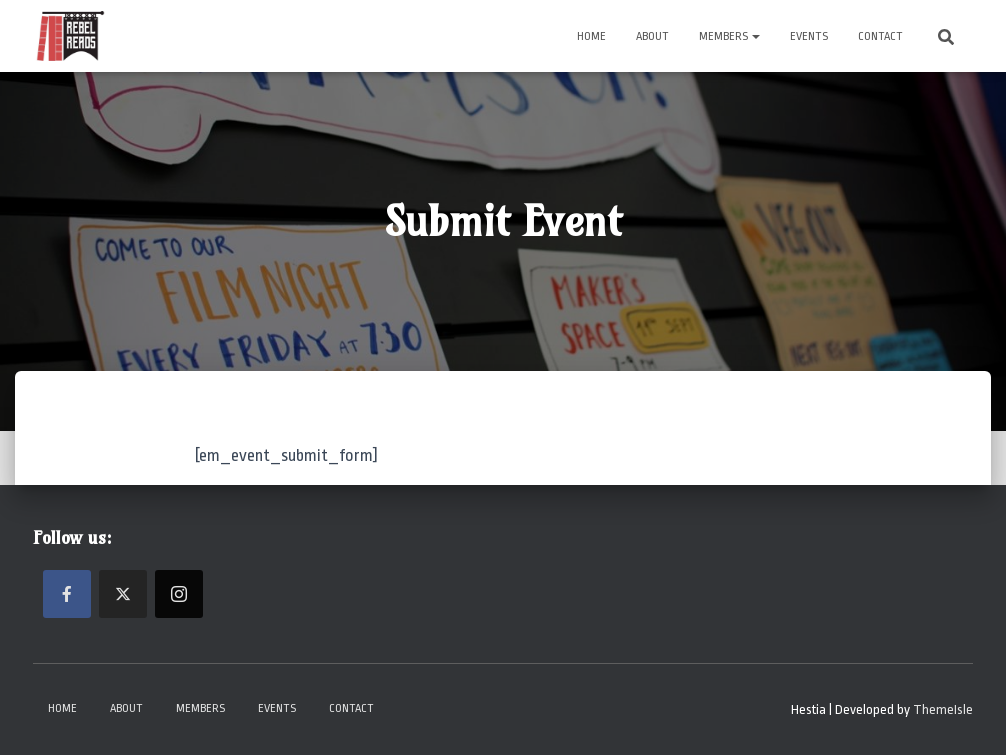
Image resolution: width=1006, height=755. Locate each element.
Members (729, 36)
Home (591, 36)
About (652, 36)
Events (809, 36)
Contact (880, 36)
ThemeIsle (943, 709)
